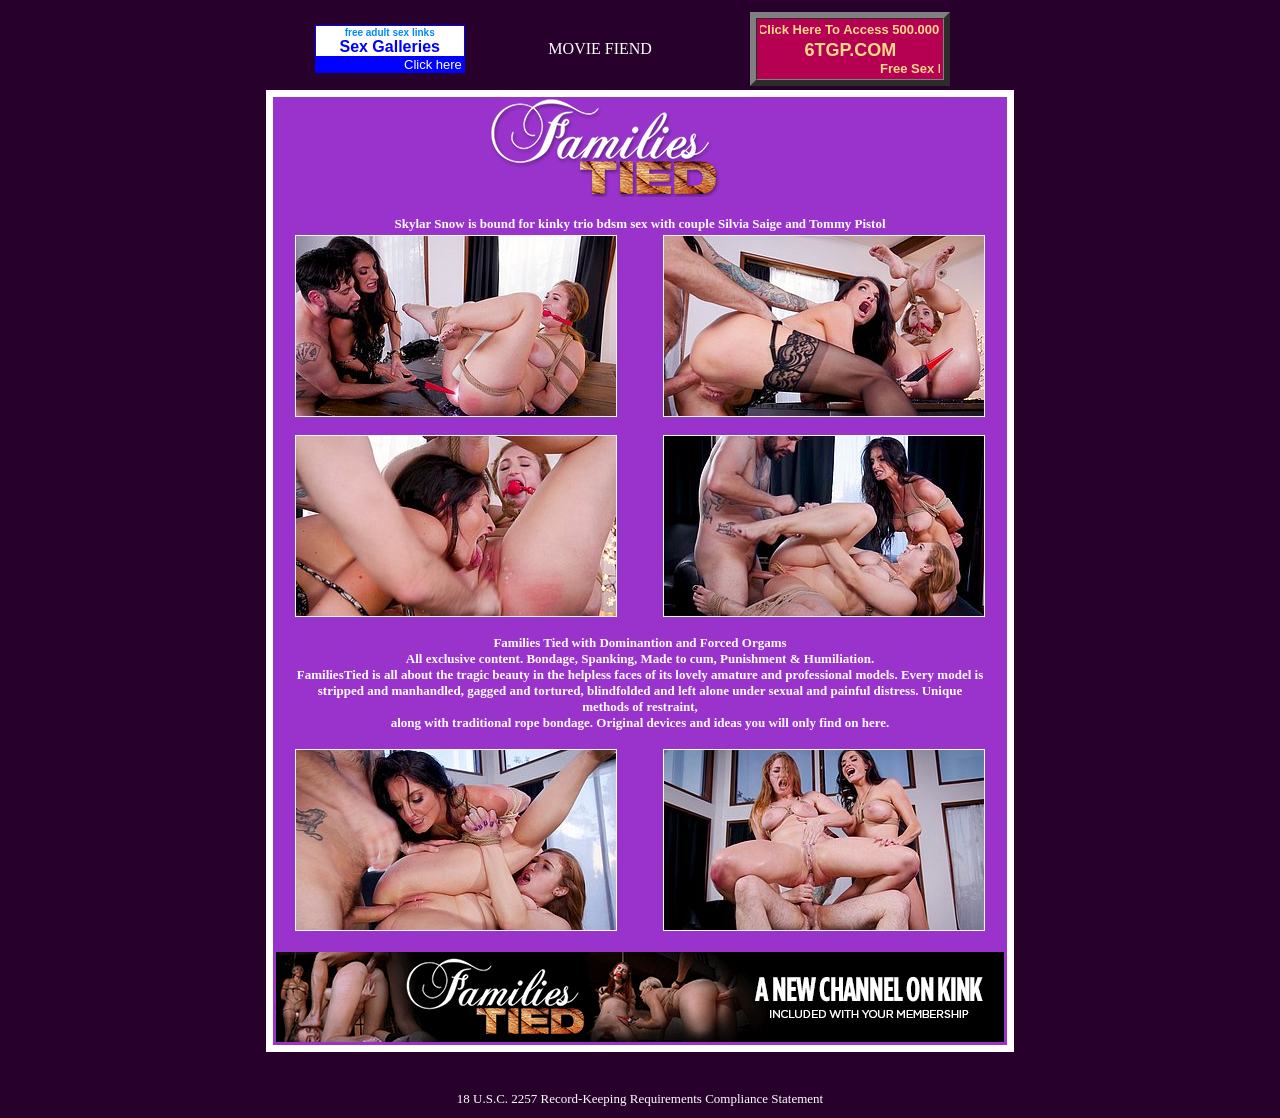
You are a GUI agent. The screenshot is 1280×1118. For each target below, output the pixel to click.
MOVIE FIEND (600, 48)
